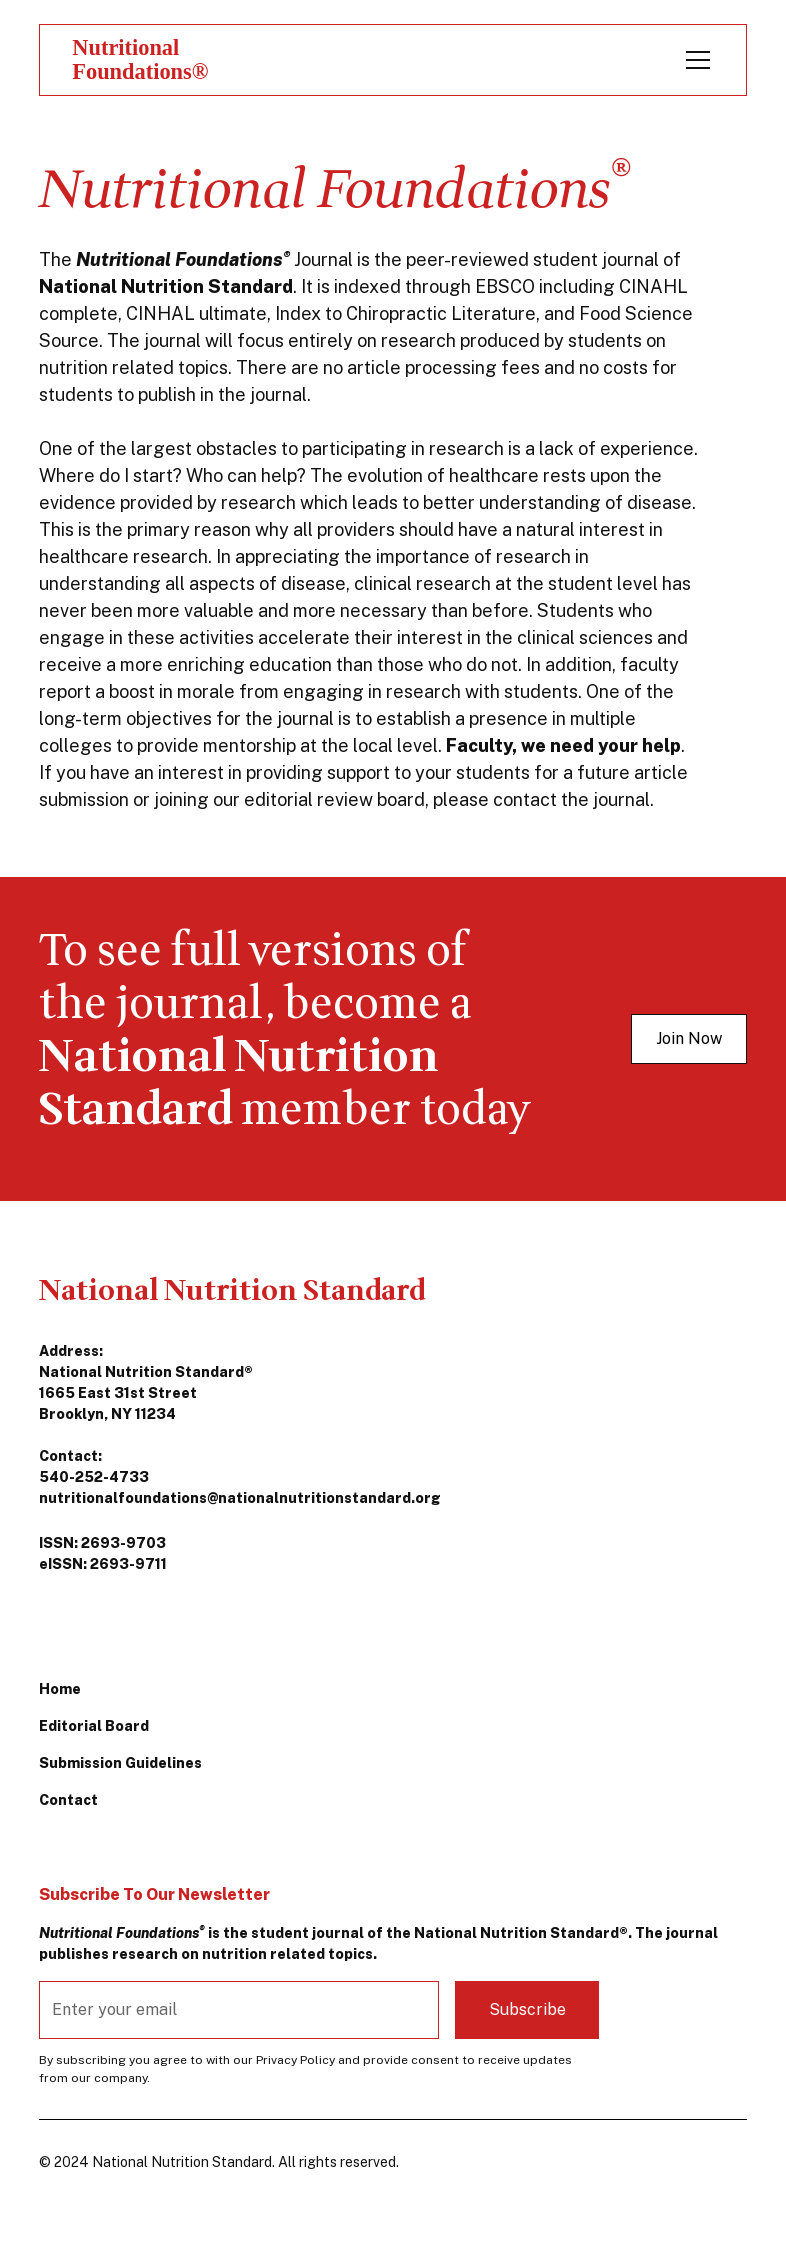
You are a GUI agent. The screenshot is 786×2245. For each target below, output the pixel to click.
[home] (150, 59)
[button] (694, 60)
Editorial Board (94, 1726)
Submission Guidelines (120, 1763)
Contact (68, 1800)
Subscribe (527, 2009)
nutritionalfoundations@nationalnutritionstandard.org (240, 1498)
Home (60, 1689)
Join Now (689, 1038)
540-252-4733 (94, 1477)
